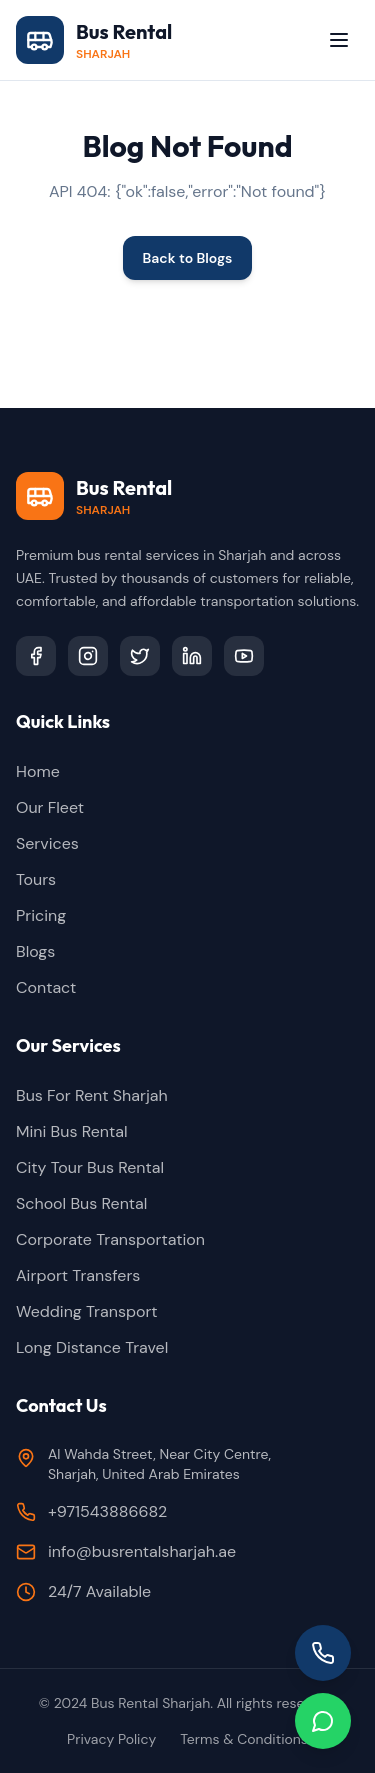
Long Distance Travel (92, 1347)
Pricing (41, 915)
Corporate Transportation (110, 1239)
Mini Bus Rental (72, 1131)
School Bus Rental (81, 1203)
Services (47, 843)
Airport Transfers (78, 1275)
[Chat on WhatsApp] (323, 1721)
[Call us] (323, 1653)
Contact (46, 987)
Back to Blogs (188, 258)
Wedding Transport (87, 1311)
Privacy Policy (111, 1739)
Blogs (35, 951)
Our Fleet (50, 807)
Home (38, 771)
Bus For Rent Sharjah (92, 1095)
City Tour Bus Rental (90, 1167)
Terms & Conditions (244, 1739)
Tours (36, 879)
